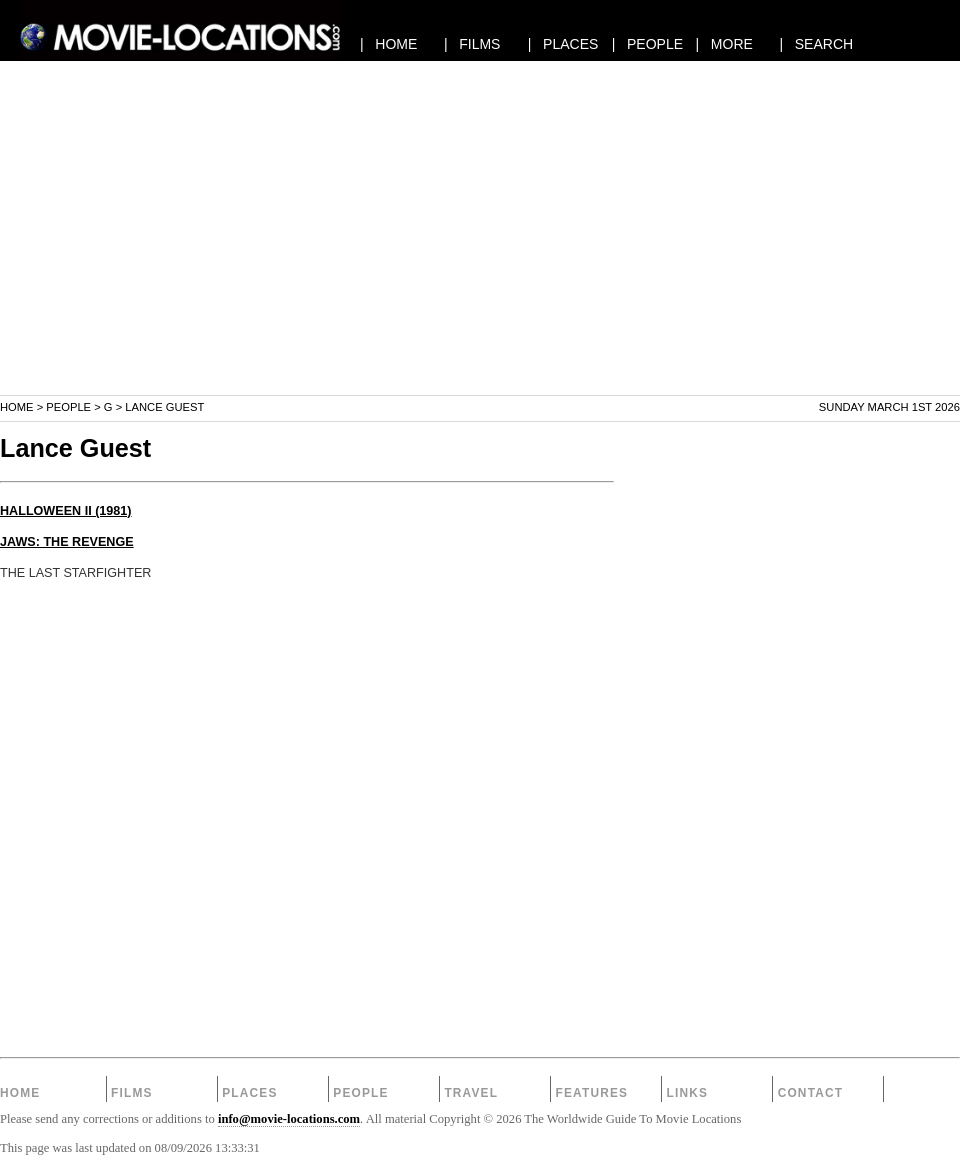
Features (591, 1093)
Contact (811, 1093)
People (68, 407)
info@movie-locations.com (289, 1119)
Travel (471, 1093)
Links (688, 1093)
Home (17, 407)
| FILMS (472, 44)
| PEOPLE (647, 44)
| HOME (388, 44)
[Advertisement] (480, 254)
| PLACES (563, 44)
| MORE (724, 44)
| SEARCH (816, 44)
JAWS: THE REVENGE (67, 542)
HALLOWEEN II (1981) (66, 511)
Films (132, 1093)
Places (249, 1093)
